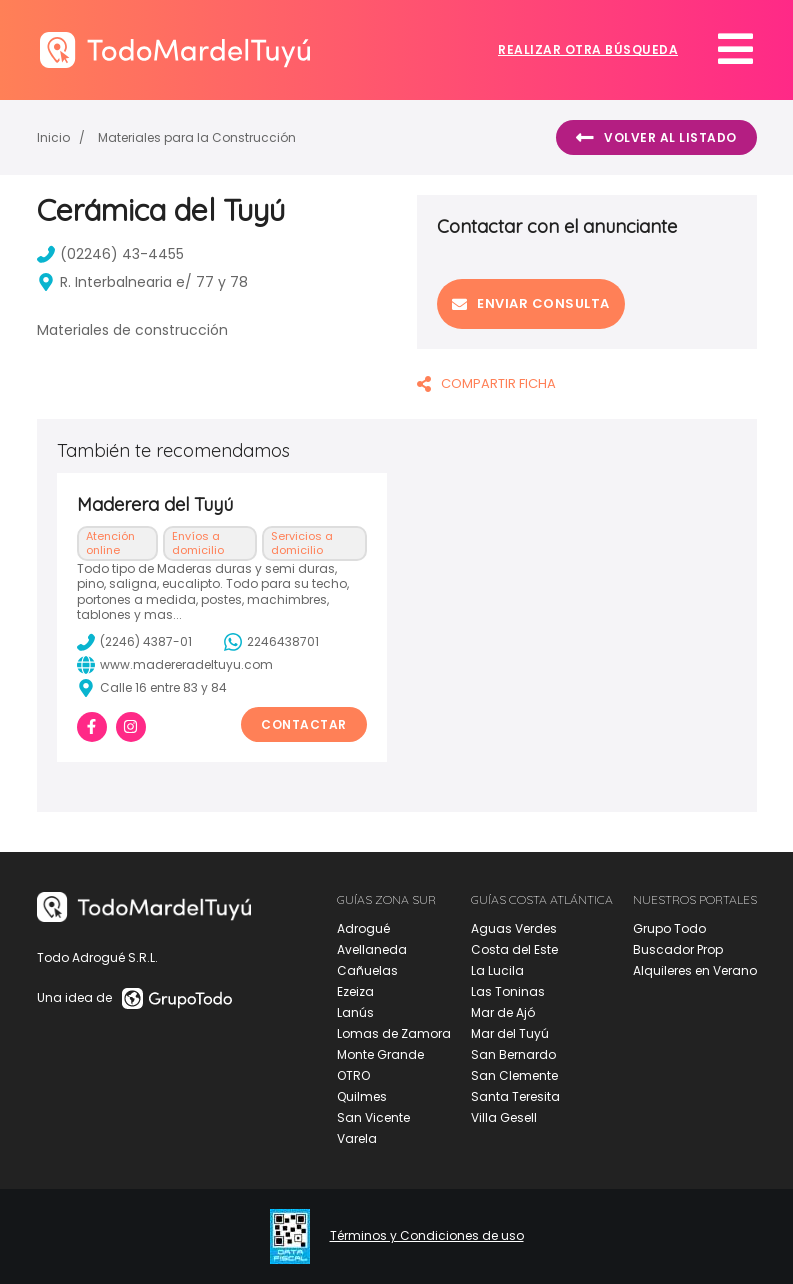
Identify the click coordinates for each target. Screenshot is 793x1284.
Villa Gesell (504, 1117)
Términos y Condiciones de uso (427, 1236)
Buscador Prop (678, 949)
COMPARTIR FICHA (486, 383)
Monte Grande (380, 1054)
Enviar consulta (531, 303)
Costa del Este (514, 949)
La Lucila (497, 970)
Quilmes (362, 1096)
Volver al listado (656, 138)
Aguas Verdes (514, 928)
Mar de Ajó (503, 1012)
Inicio (53, 137)
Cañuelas (367, 970)
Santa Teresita (515, 1096)
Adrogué (363, 928)
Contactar (304, 724)
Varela (357, 1138)
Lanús (355, 1012)
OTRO (353, 1075)
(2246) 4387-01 (134, 642)
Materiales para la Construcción (197, 137)
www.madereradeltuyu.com (175, 665)
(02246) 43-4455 (110, 254)
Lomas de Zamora (394, 1033)
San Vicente (373, 1117)
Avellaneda (372, 949)
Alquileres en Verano (695, 970)
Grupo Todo (669, 928)
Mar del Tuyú (510, 1033)
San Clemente (514, 1075)
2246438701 (271, 642)
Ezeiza (355, 991)
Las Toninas (508, 991)
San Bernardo (513, 1054)
